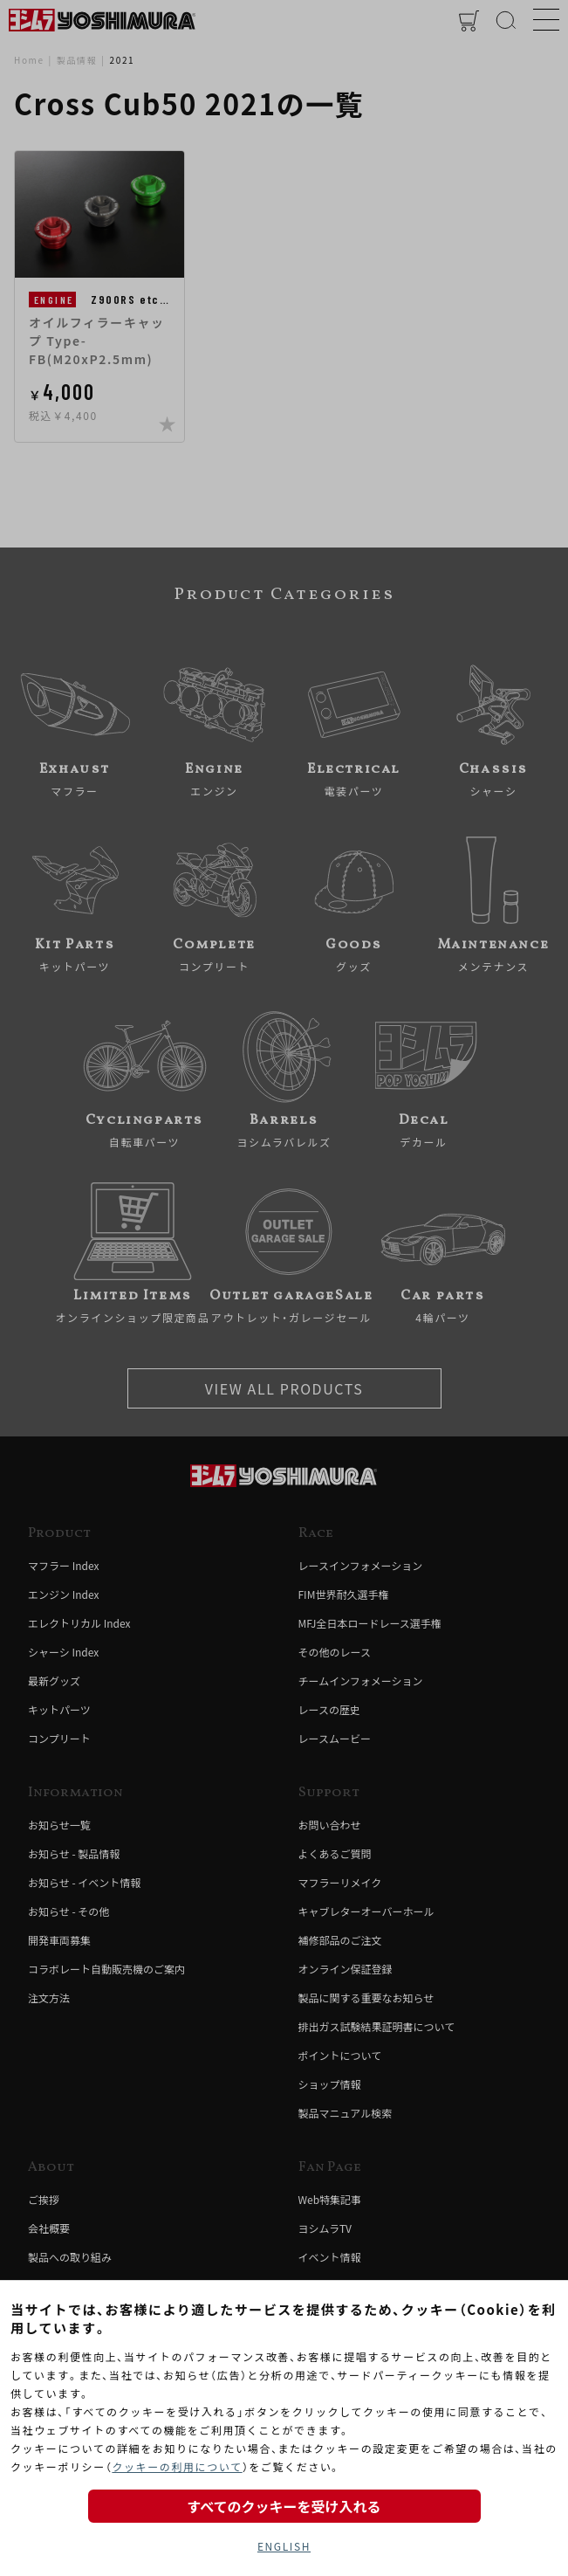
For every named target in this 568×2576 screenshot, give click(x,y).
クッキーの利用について (177, 2466)
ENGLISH (284, 2545)
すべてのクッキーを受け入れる (283, 2506)
